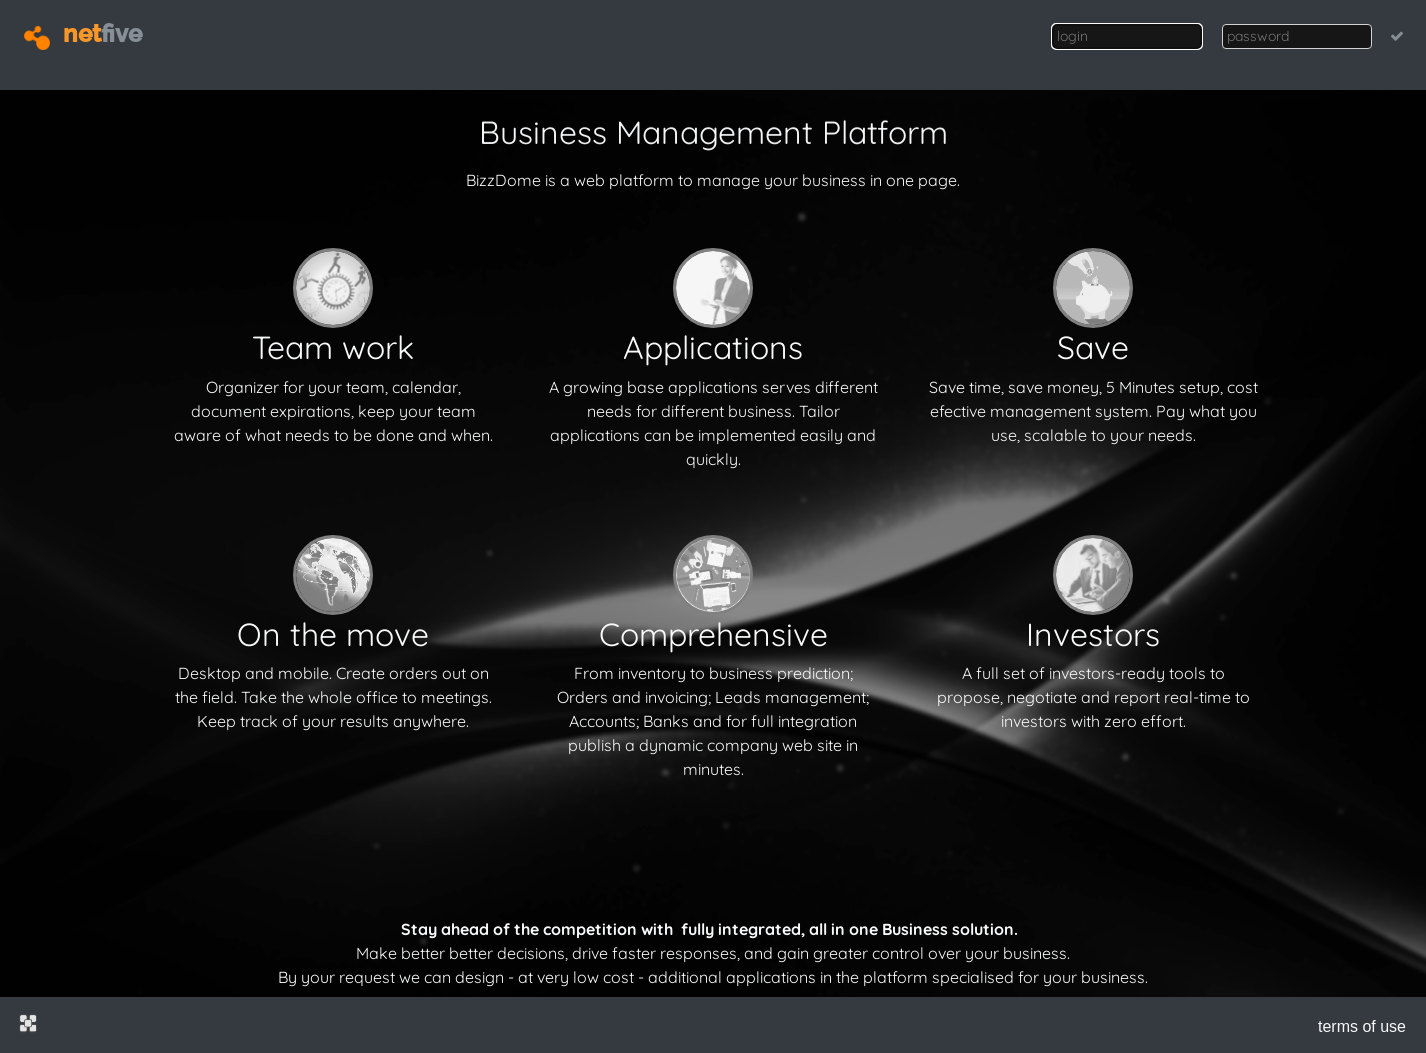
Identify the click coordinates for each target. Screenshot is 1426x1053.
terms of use (1362, 1026)
